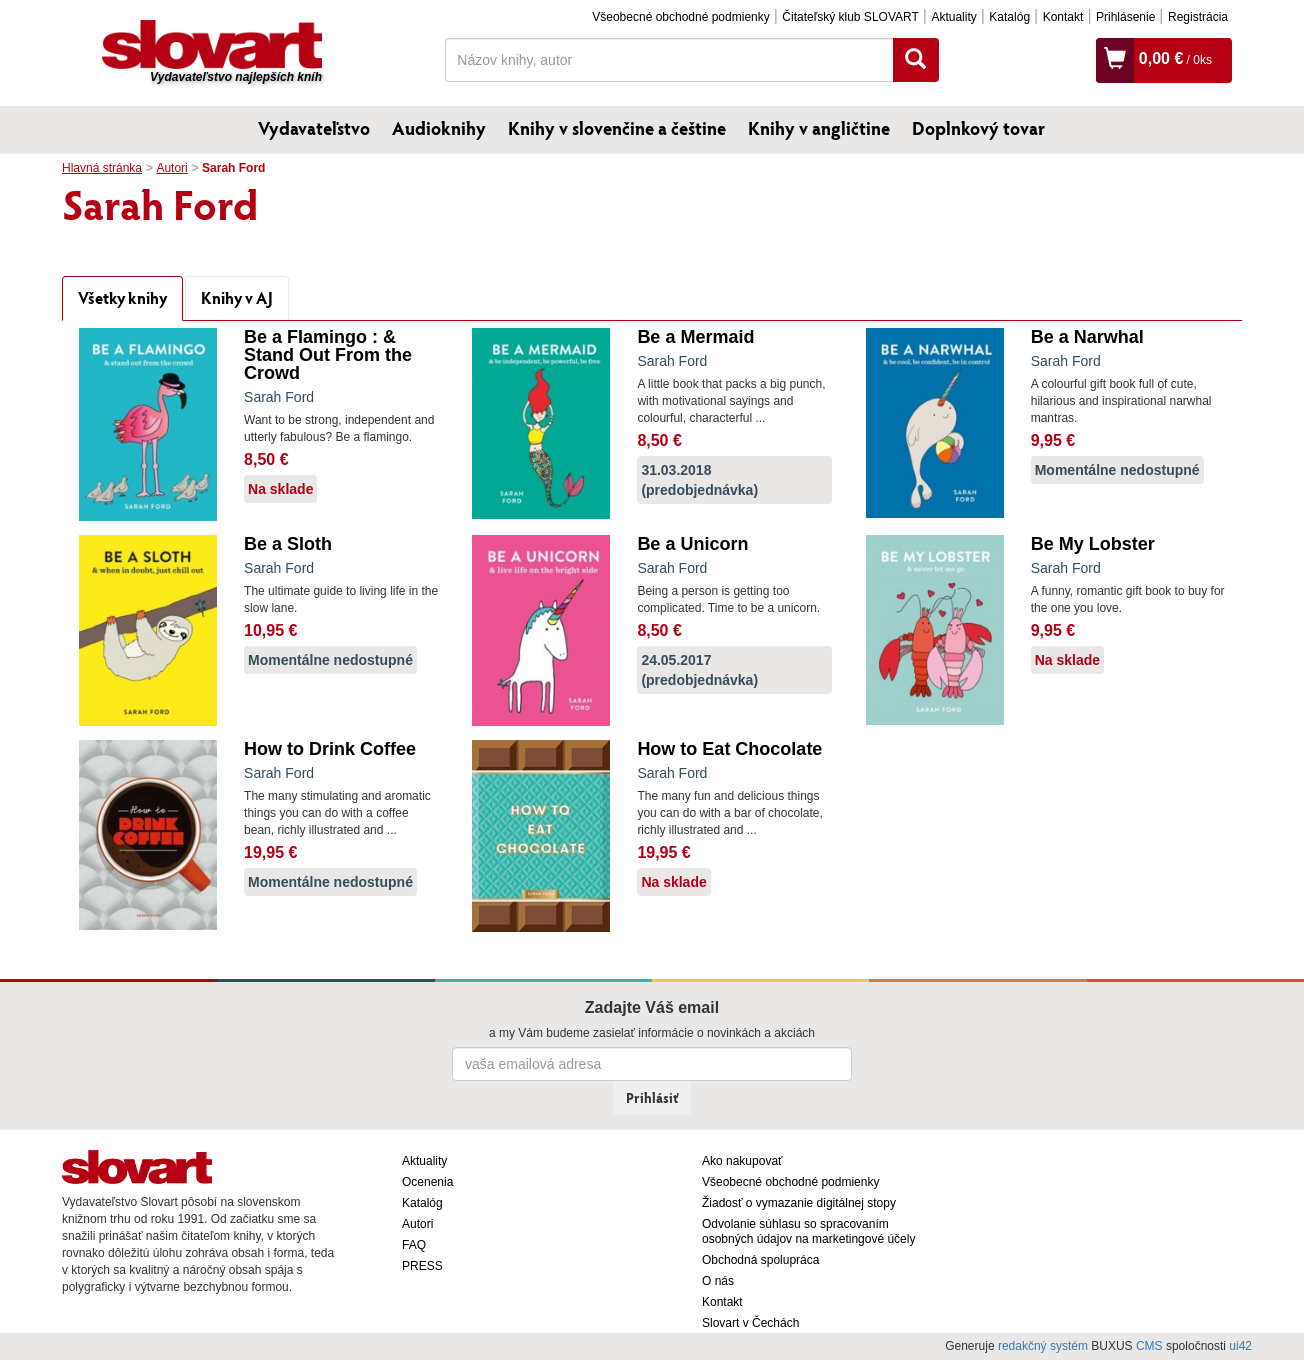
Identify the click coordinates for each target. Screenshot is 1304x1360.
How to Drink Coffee (330, 749)
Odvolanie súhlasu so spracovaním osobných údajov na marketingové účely (808, 1231)
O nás (718, 1281)
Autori (171, 168)
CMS (1149, 1346)
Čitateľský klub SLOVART (850, 17)
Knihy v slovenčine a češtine (617, 128)
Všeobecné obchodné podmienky (680, 17)
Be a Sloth (288, 544)
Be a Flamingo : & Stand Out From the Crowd (328, 355)
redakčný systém (1043, 1346)
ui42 (1240, 1346)
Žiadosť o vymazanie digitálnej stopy (799, 1203)
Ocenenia (427, 1182)
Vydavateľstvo (314, 128)
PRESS (422, 1266)
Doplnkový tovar (978, 128)
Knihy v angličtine (819, 128)
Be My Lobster (1093, 544)
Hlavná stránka (102, 168)
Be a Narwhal (1087, 337)
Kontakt (1063, 17)
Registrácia (1198, 17)
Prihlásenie (1125, 17)
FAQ (414, 1245)
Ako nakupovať (742, 1161)
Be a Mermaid (695, 337)
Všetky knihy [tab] (122, 297)
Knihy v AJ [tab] (237, 297)
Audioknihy (439, 128)
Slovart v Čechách (750, 1323)
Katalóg (1009, 17)
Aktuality (953, 17)
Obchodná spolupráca (760, 1260)
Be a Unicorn (692, 544)
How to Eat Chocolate (729, 749)
